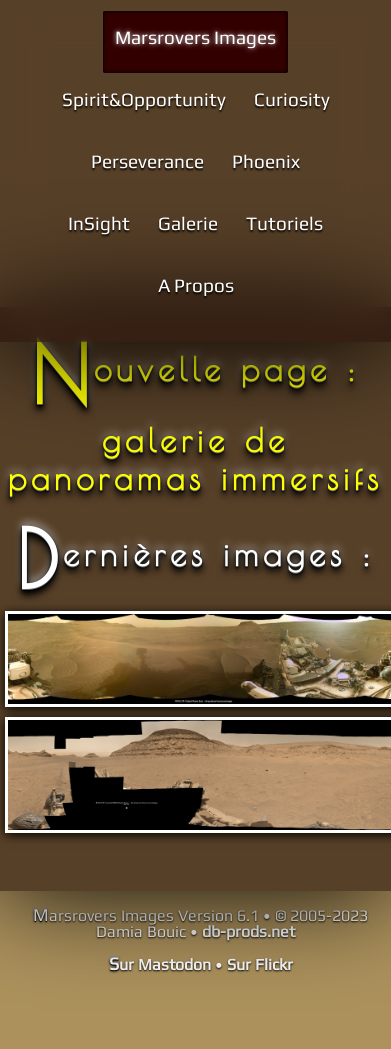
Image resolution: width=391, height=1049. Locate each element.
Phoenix (266, 161)
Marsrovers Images (195, 37)
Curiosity (292, 99)
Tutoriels (284, 223)
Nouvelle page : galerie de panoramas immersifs (195, 423)
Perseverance (147, 161)
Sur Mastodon (160, 964)
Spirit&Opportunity (144, 99)
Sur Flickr (260, 964)
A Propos (196, 285)
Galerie (188, 223)
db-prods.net (248, 931)
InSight (99, 223)
